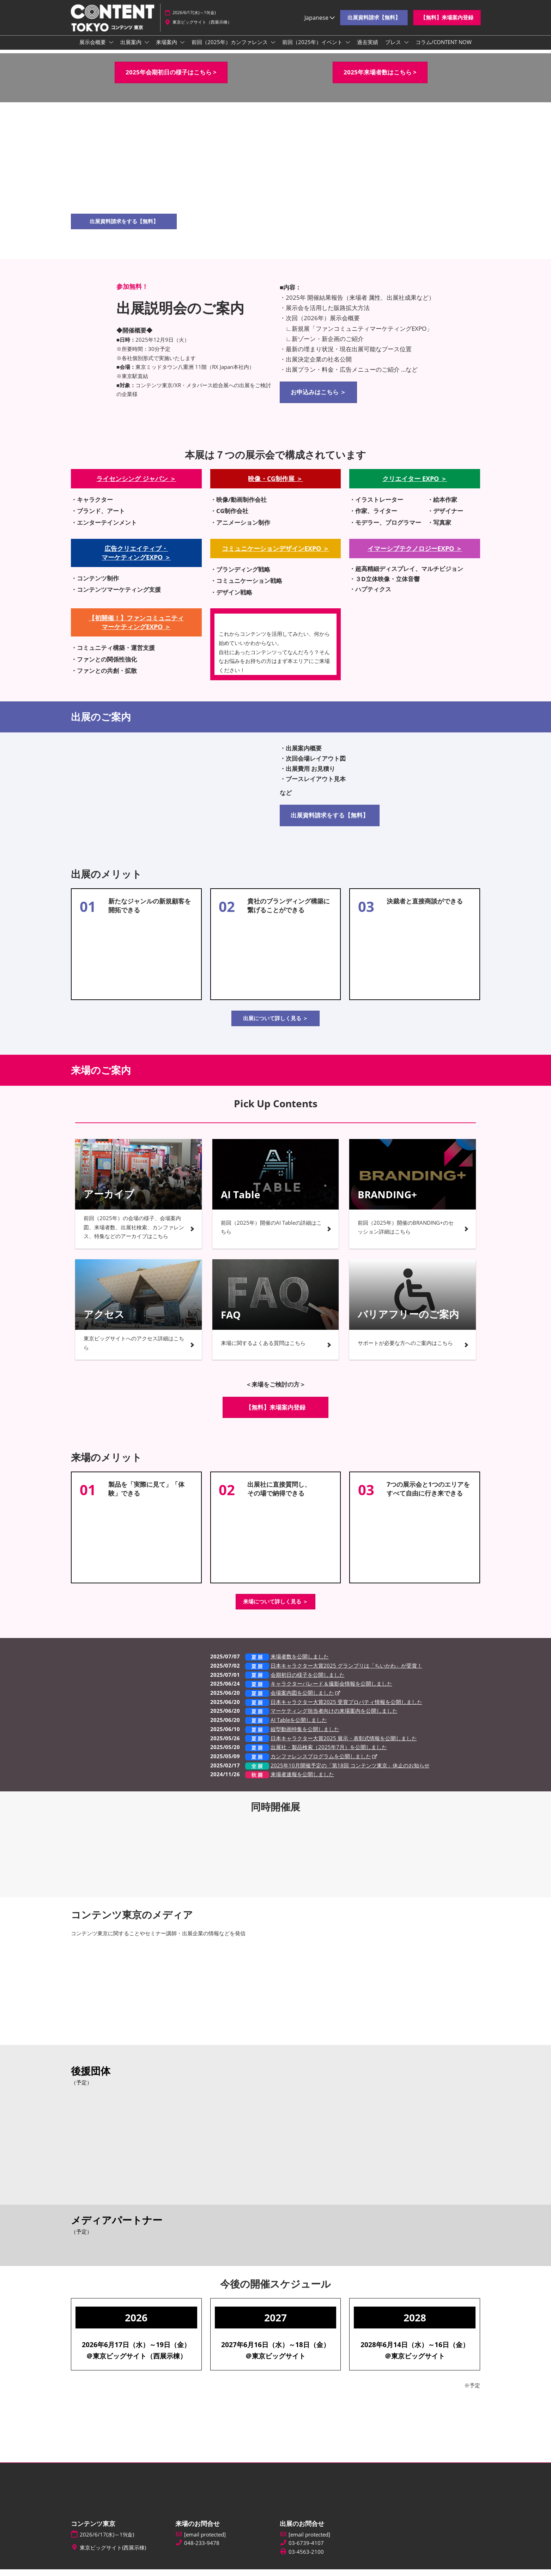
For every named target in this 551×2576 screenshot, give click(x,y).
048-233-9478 (201, 2549)
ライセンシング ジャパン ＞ (136, 485)
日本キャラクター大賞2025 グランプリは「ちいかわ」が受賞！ (346, 1672)
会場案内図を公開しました (302, 1699)
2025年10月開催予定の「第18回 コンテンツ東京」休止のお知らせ (350, 1772)
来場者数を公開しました (300, 1663)
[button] (374, 21)
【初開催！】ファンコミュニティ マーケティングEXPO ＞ (136, 629)
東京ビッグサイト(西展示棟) (113, 2554)
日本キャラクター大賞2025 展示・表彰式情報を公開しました (344, 1744)
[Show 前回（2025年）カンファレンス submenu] (273, 49)
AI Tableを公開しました (299, 1726)
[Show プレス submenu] (406, 49)
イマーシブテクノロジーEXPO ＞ (415, 555)
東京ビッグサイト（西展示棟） (202, 26)
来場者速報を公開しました (302, 1780)
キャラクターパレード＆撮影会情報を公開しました (331, 1690)
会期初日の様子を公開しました (308, 1681)
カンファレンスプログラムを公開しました (321, 1762)
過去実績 (367, 48)
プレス (393, 48)
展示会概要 (93, 48)
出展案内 (131, 48)
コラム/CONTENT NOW (444, 48)
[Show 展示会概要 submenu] (111, 49)
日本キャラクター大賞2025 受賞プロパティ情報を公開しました (346, 1708)
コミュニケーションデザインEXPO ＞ (275, 555)
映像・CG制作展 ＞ (275, 485)
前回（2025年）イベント (313, 48)
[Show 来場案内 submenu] (182, 49)
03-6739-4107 (306, 2549)
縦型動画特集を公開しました (305, 1735)
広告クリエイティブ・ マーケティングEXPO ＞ (136, 559)
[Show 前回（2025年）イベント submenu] (348, 49)
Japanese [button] (319, 21)
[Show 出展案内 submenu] (147, 49)
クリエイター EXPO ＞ (414, 485)
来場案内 (167, 48)
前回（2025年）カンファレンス (230, 48)
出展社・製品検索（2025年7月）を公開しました (329, 1753)
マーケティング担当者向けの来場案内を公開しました (334, 1717)
